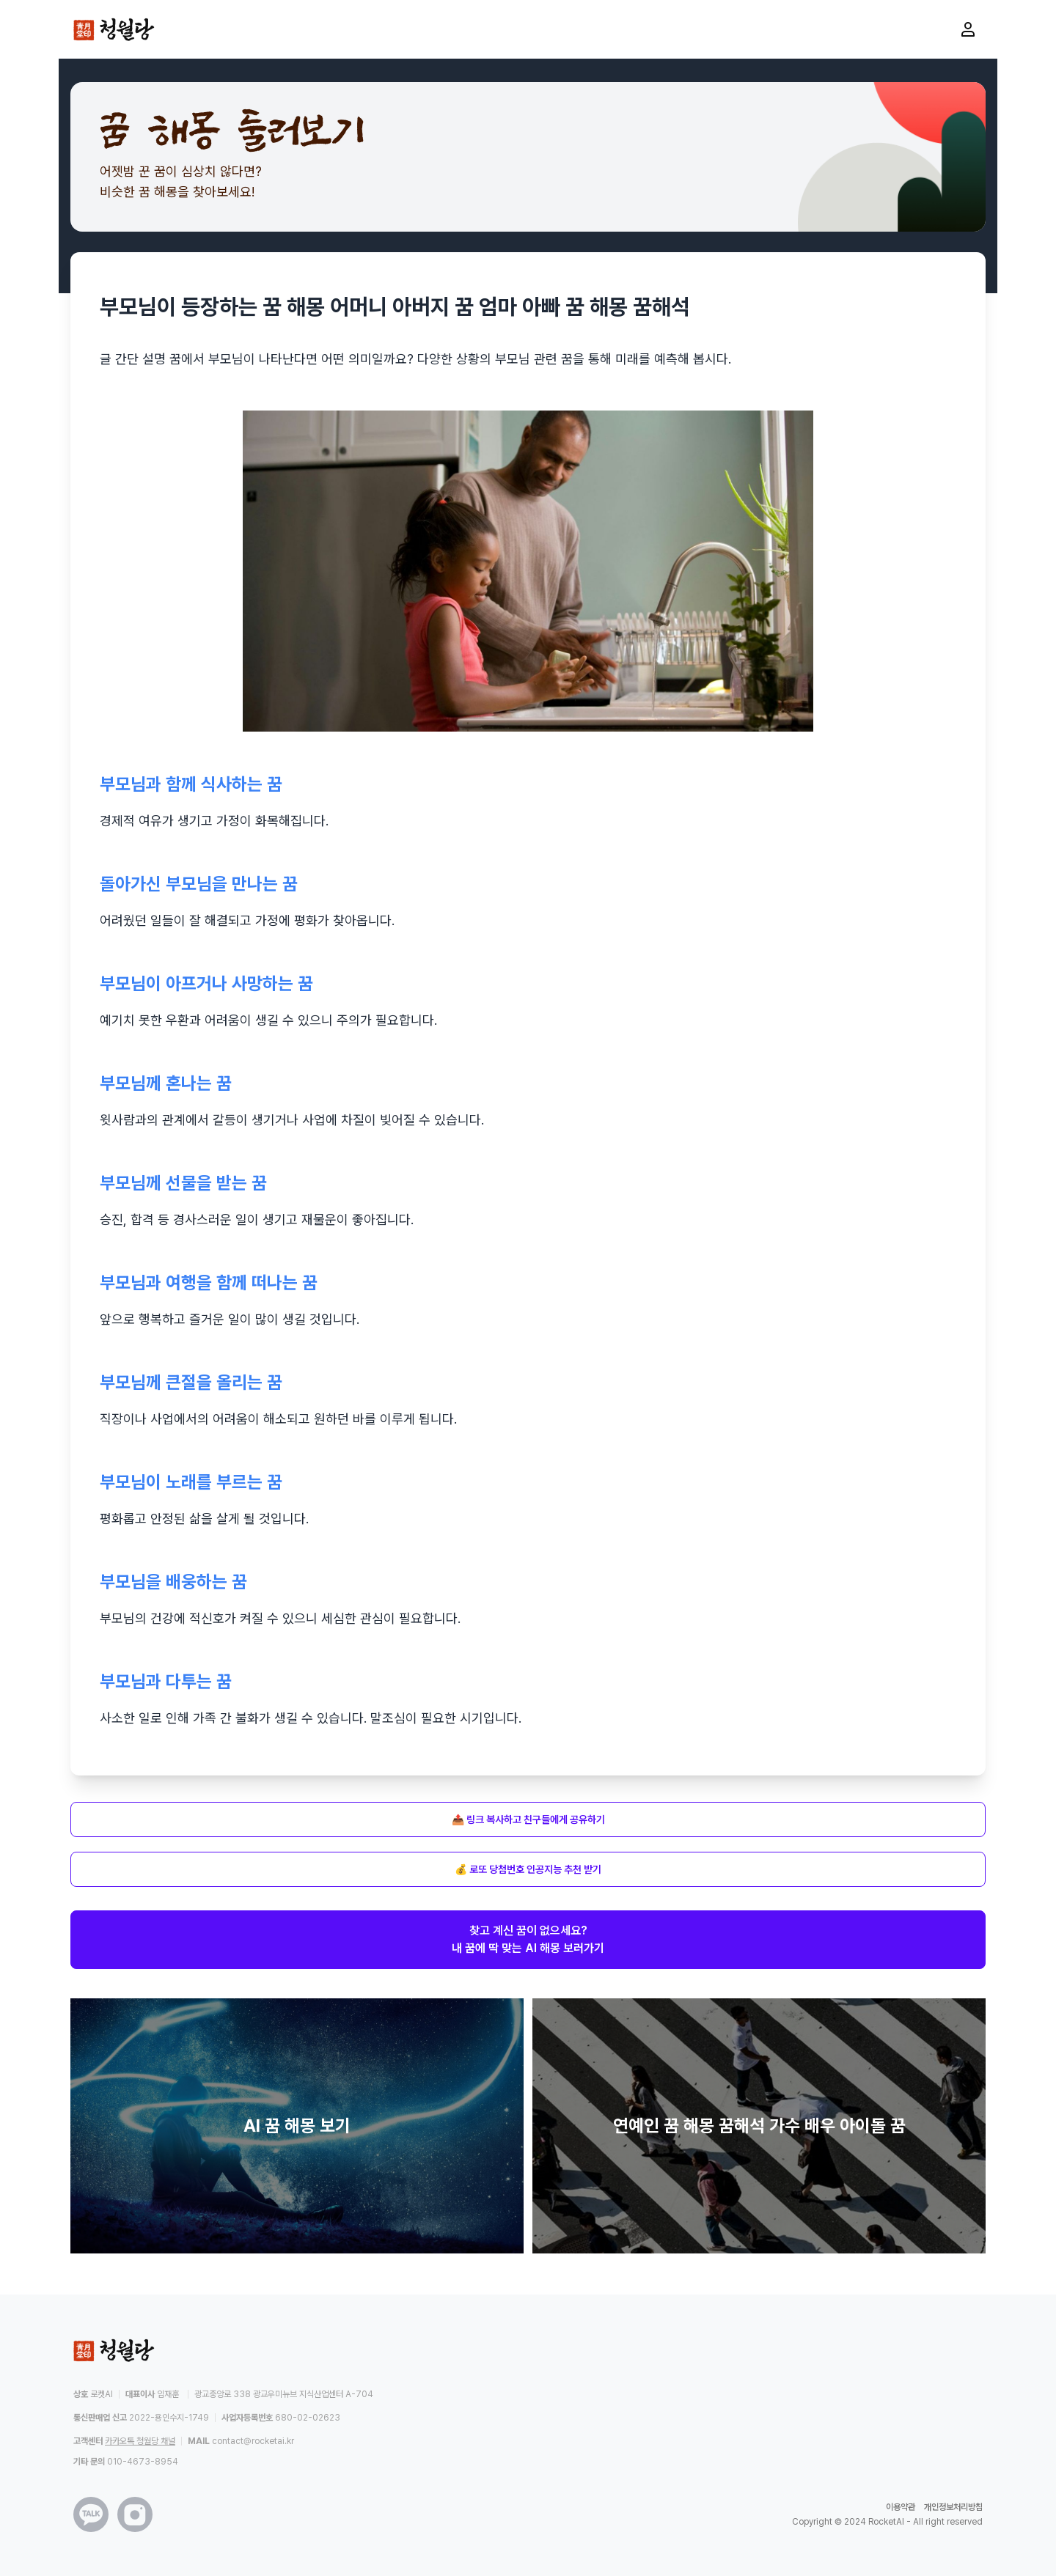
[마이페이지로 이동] (968, 29)
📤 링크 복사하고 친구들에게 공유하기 (528, 1819)
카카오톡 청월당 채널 (140, 2441)
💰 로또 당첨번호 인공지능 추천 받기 (528, 1869)
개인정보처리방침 (953, 2507)
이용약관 (900, 2507)
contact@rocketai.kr (253, 2441)
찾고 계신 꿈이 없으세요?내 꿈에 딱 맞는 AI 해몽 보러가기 (528, 1939)
